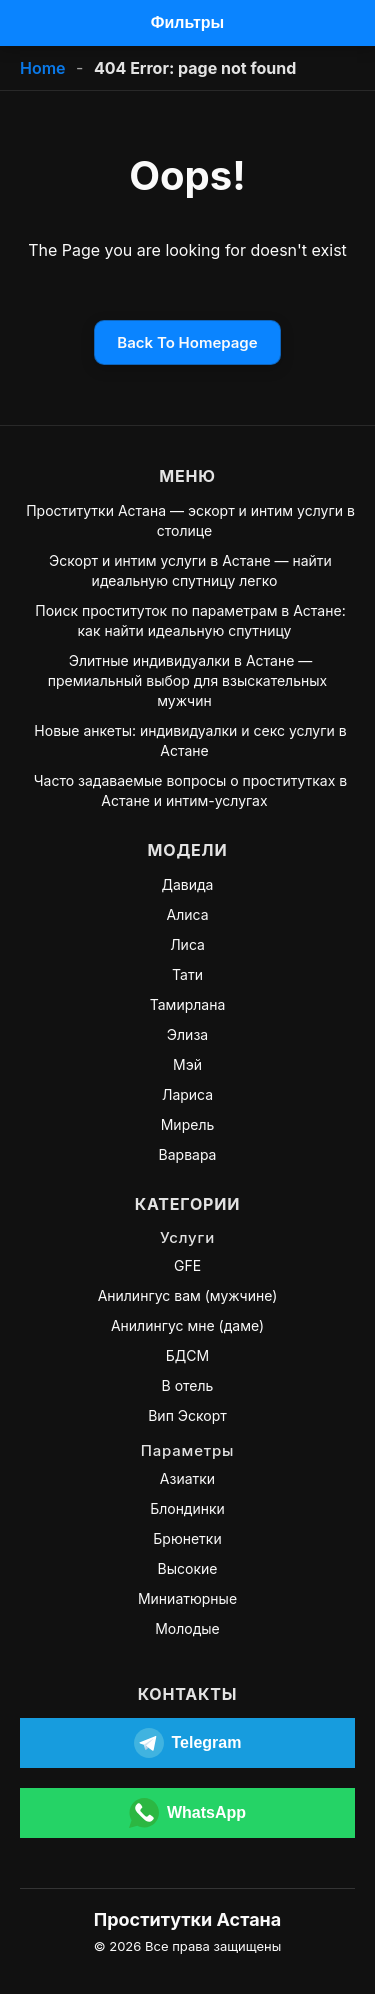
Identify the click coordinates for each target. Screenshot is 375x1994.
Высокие (188, 1568)
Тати (187, 974)
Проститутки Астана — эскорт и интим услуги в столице (190, 520)
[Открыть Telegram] (187, 1743)
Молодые (187, 1628)
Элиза (187, 1034)
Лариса (187, 1094)
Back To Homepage (187, 342)
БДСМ (187, 1355)
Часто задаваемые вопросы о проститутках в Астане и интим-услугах (190, 790)
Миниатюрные (187, 1598)
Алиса (188, 914)
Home (43, 68)
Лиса (187, 944)
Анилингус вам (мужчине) (188, 1295)
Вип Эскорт (187, 1415)
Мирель (188, 1124)
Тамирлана (188, 1004)
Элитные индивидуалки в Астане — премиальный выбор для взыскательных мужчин (187, 680)
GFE (187, 1265)
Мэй (187, 1064)
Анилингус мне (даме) (187, 1325)
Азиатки (187, 1478)
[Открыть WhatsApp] (187, 1813)
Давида (188, 884)
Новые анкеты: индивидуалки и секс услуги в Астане (190, 740)
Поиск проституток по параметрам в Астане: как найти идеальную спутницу (190, 620)
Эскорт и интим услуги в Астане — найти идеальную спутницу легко (190, 570)
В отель (188, 1385)
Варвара (188, 1154)
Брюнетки (187, 1538)
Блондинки (187, 1508)
